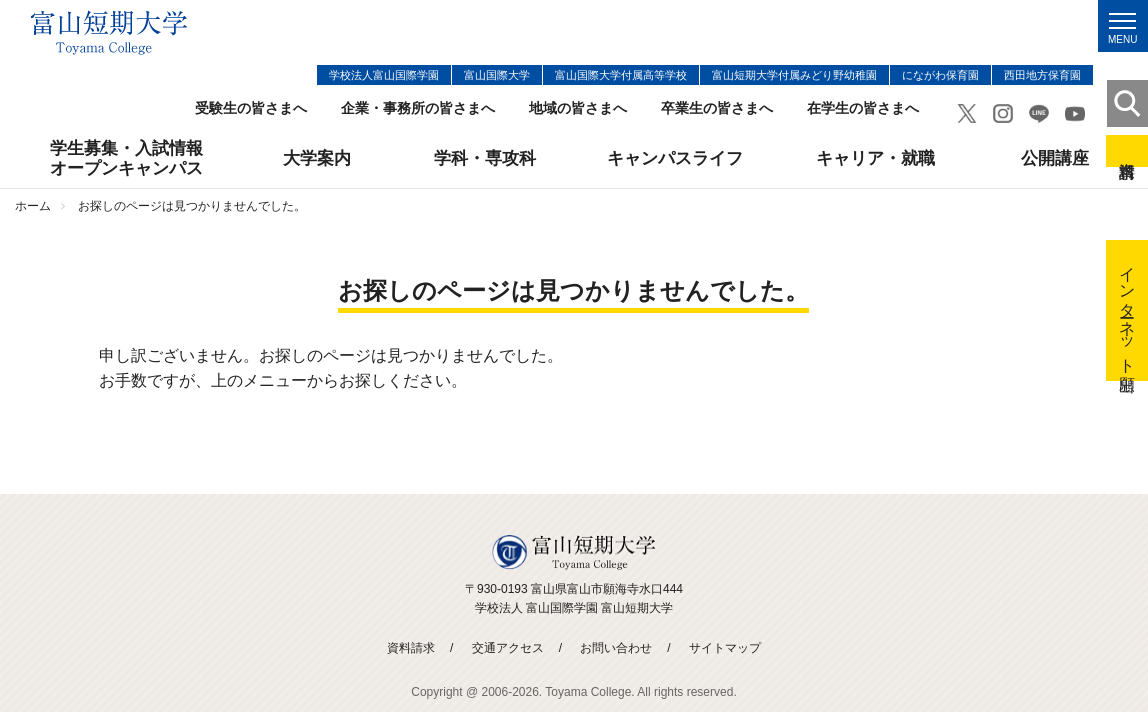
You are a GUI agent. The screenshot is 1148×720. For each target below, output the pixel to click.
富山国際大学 (497, 75)
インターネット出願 (1127, 310)
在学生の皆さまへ (863, 108)
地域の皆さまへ (578, 108)
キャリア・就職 (875, 158)
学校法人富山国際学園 (384, 75)
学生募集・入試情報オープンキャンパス (126, 158)
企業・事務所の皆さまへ (418, 108)
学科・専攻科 (485, 158)
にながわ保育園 (940, 75)
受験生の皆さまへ (251, 108)
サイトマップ (725, 648)
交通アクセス (508, 648)
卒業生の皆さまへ (717, 108)
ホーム (33, 206)
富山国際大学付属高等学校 (621, 75)
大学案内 (317, 158)
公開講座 (1055, 158)
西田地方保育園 (1042, 75)
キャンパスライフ (675, 158)
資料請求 (1127, 151)
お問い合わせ (616, 648)
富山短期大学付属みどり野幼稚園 (794, 75)
